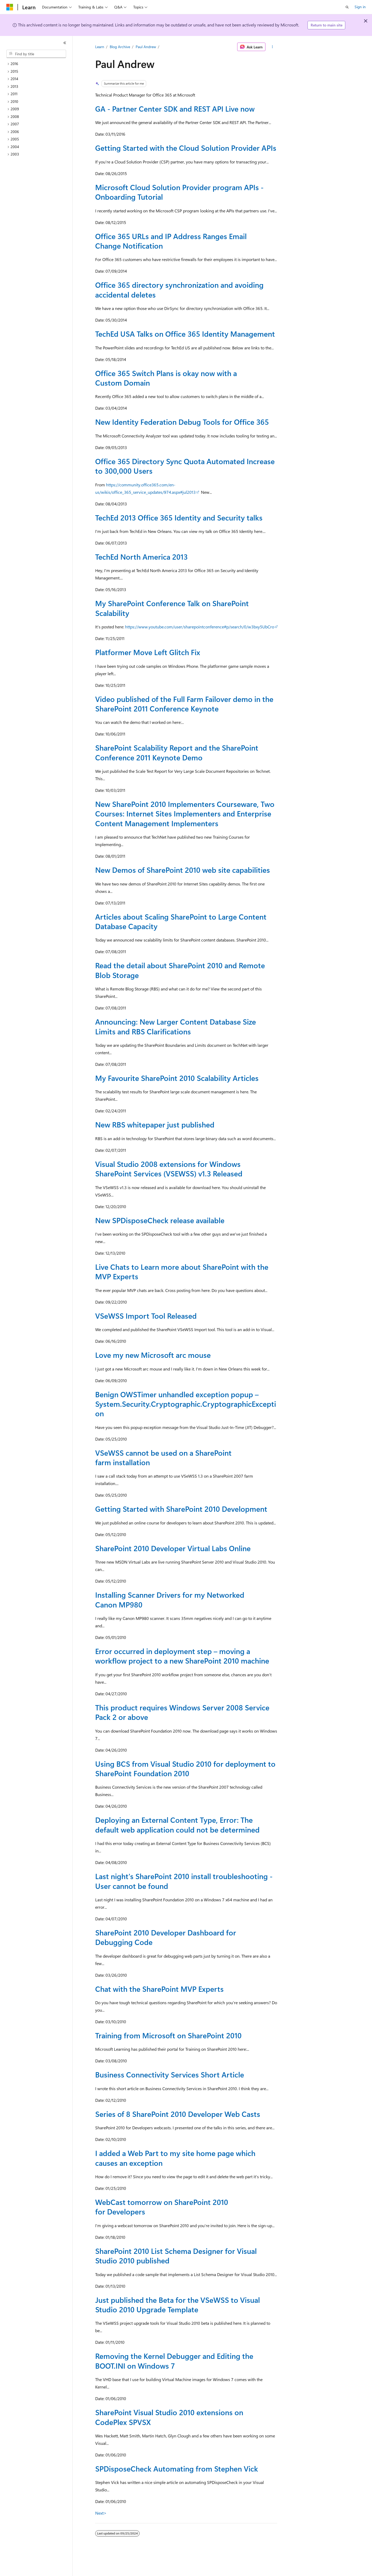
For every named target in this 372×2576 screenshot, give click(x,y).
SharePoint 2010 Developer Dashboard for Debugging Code (165, 1937)
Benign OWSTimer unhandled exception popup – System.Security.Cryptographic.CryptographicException (185, 1403)
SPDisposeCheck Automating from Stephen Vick (176, 2468)
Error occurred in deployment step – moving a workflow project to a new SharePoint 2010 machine (182, 1655)
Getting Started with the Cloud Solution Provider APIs (185, 148)
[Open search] (347, 7)
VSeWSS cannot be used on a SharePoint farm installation (163, 1457)
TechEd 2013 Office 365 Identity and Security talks (179, 517)
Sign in (360, 6)
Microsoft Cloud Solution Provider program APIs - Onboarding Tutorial (179, 192)
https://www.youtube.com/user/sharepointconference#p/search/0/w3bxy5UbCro (199, 626)
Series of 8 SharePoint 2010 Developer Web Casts (177, 2114)
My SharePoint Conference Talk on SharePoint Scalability (172, 608)
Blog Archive (120, 46)
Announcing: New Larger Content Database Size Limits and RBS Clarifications (175, 1026)
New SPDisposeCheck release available (159, 1220)
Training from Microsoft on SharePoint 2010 (168, 2035)
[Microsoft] (9, 7)
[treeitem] (38, 64)
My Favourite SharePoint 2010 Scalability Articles (177, 1078)
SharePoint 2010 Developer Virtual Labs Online (173, 1548)
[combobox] (36, 54)
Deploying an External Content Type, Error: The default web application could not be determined (177, 1824)
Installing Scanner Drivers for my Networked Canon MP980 (169, 1599)
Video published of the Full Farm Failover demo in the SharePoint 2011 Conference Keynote (184, 703)
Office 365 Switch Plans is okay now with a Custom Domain (166, 377)
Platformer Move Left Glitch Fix (147, 652)
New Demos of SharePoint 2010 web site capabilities (182, 870)
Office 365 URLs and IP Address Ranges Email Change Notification (171, 240)
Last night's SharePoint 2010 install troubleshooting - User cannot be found (184, 1880)
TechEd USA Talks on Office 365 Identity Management (185, 334)
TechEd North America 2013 (141, 556)
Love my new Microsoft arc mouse (153, 1355)
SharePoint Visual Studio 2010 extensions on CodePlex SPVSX (169, 2417)
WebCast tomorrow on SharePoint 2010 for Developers (161, 2206)
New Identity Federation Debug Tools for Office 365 (182, 422)
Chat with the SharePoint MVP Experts (159, 1989)
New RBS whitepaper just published (154, 1124)
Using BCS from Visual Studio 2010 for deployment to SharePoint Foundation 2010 (185, 1768)
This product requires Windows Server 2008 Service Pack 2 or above (182, 1712)
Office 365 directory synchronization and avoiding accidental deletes (179, 289)
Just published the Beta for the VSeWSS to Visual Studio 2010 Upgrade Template (177, 2304)
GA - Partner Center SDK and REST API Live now (175, 108)
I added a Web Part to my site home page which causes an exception (175, 2157)
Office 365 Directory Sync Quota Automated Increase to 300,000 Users (185, 466)
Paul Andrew (146, 46)
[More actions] (272, 47)
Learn (99, 46)
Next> (101, 2513)
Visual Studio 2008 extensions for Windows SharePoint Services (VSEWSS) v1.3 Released (168, 1168)
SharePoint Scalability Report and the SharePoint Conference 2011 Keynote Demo (176, 752)
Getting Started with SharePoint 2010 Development (181, 1509)
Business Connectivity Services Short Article (169, 2074)
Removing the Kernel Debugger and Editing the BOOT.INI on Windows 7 (174, 2360)
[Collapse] (64, 43)
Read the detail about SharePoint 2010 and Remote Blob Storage (180, 970)
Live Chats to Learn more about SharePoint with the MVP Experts (181, 1271)
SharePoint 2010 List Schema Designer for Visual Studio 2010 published (176, 2255)
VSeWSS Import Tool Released (146, 1316)
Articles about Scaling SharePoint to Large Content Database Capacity (181, 921)
